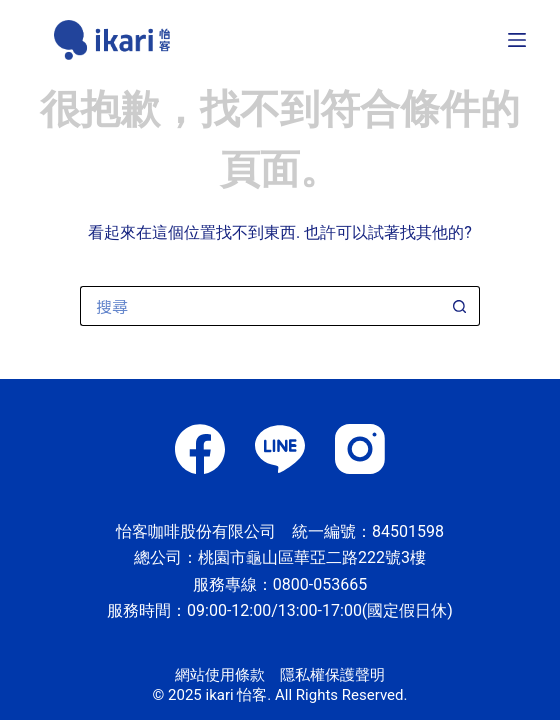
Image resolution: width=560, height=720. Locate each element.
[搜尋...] (260, 306)
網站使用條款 (220, 675)
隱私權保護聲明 (332, 675)
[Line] (280, 449)
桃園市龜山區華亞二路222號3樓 (312, 557)
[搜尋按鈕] (460, 306)
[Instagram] (360, 449)
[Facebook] (200, 449)
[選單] (517, 40)
